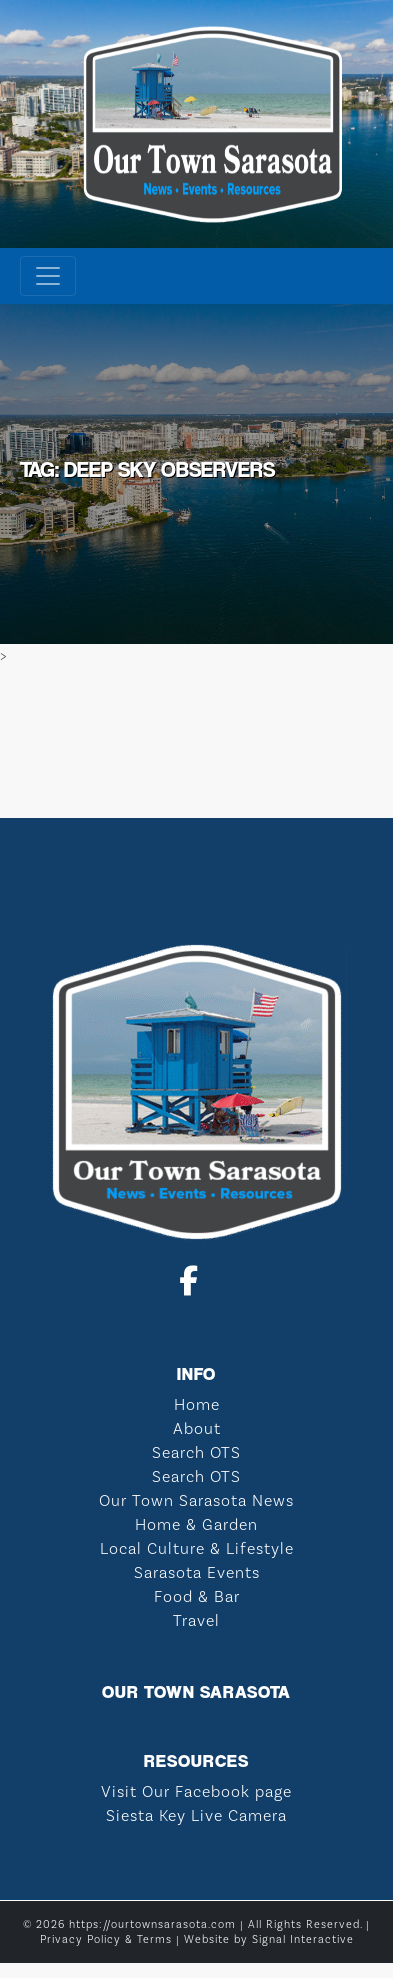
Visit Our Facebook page (196, 1791)
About (197, 1428)
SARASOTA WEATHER (196, 743)
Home (197, 1404)
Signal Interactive (303, 1939)
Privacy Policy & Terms (106, 1939)
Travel (196, 1620)
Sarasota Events (197, 1572)
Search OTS (196, 1452)
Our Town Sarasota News (196, 1500)
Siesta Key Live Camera (196, 1815)
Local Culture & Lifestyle (197, 1548)
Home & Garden (196, 1524)
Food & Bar (197, 1596)
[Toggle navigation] (48, 276)
